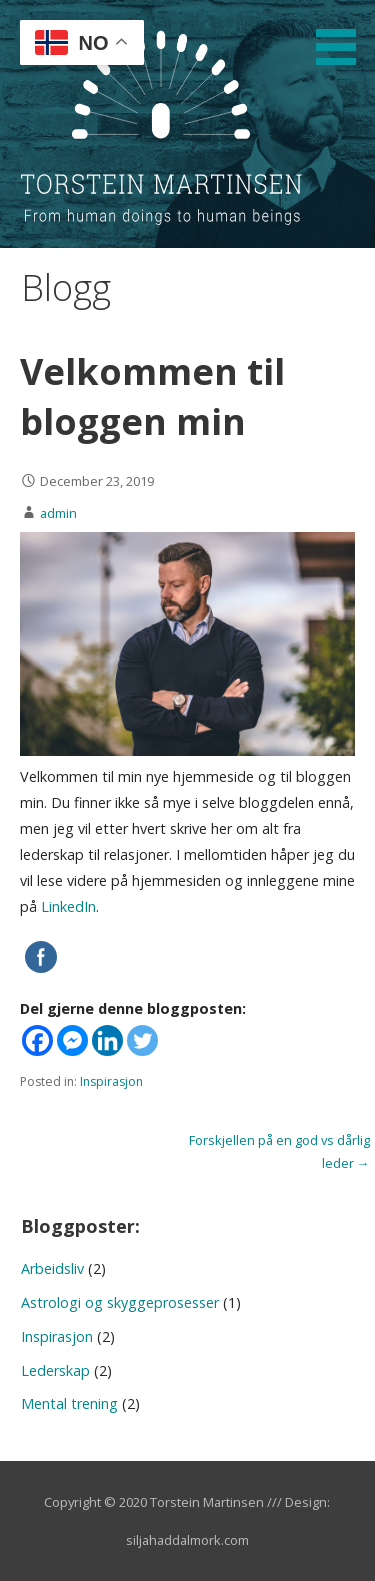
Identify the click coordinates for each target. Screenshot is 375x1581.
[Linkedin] (107, 1040)
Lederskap (55, 1370)
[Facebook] (37, 1040)
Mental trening (69, 1403)
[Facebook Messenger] (72, 1040)
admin (58, 513)
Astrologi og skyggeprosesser (120, 1302)
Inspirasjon (111, 1081)
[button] (343, 36)
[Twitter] (142, 1040)
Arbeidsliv (52, 1268)
